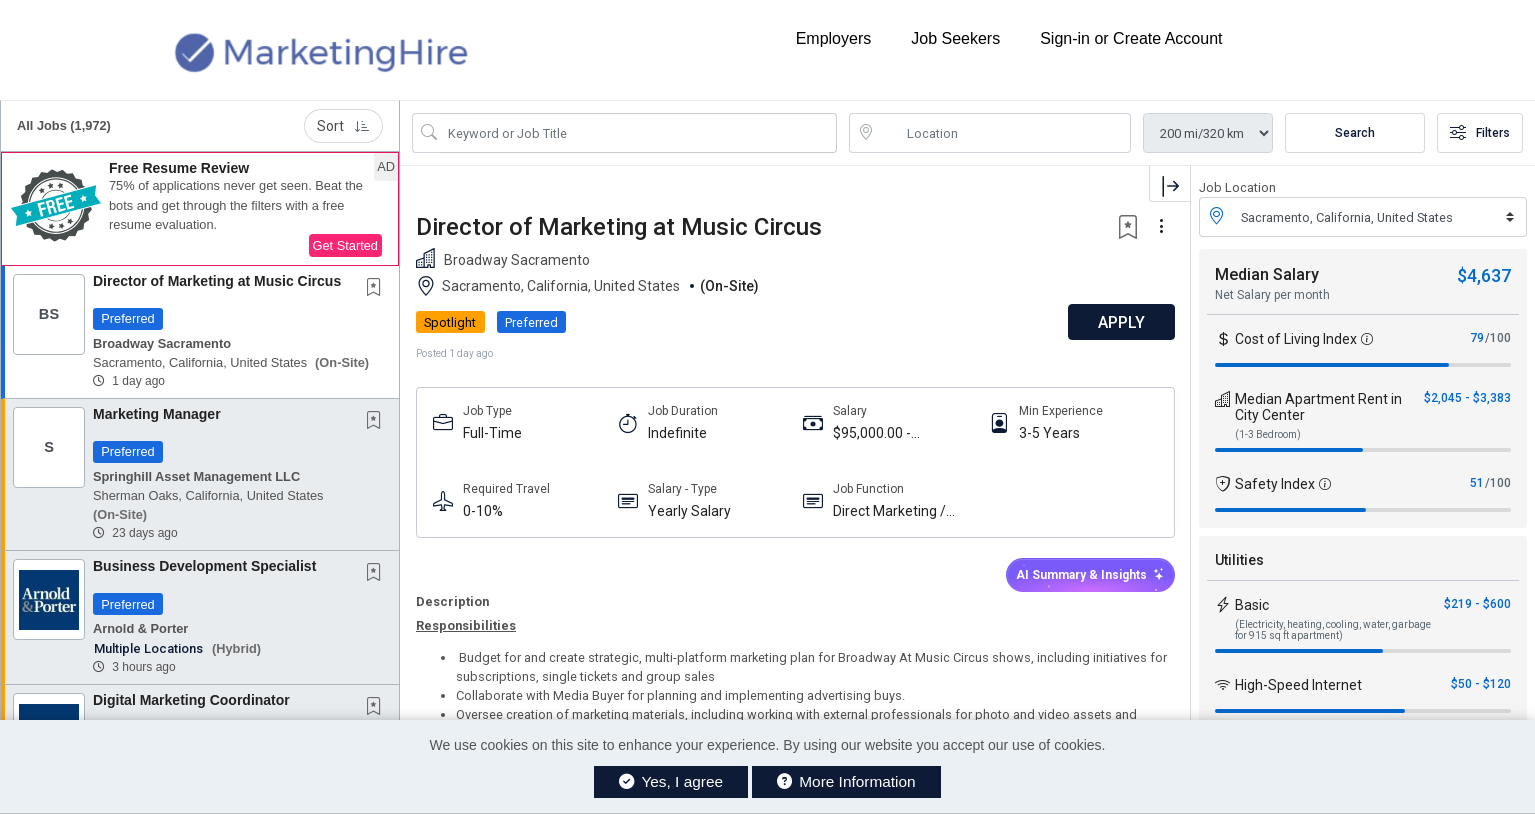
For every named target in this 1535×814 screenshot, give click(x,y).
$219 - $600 (1477, 604)
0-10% (483, 511)
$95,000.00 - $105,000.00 (872, 433)
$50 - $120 (1481, 684)
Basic (1252, 605)
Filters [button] (1480, 133)
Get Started (345, 245)
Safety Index (1275, 484)
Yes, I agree (671, 781)
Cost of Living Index (1296, 339)
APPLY (1120, 322)
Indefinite (677, 433)
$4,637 (1484, 275)
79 (1477, 338)
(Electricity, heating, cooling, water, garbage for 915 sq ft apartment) (1333, 630)
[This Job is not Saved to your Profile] (378, 289)
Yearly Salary (689, 511)
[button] (200, 209)
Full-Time (492, 433)
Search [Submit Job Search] (1355, 133)
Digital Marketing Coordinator (191, 700)
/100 (1498, 338)
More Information (846, 781)
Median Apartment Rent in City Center (1318, 407)
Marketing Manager (157, 414)
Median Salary (1267, 274)
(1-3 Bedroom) (1268, 434)
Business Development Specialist (204, 566)
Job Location (1237, 187)
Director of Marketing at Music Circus (217, 281)
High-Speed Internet (1298, 685)
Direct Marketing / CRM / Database (889, 511)
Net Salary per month (1272, 295)
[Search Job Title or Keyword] (638, 133)
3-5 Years (1048, 433)
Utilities (1239, 560)
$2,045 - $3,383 (1467, 398)
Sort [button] (343, 126)
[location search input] (1004, 133)
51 (1477, 483)
